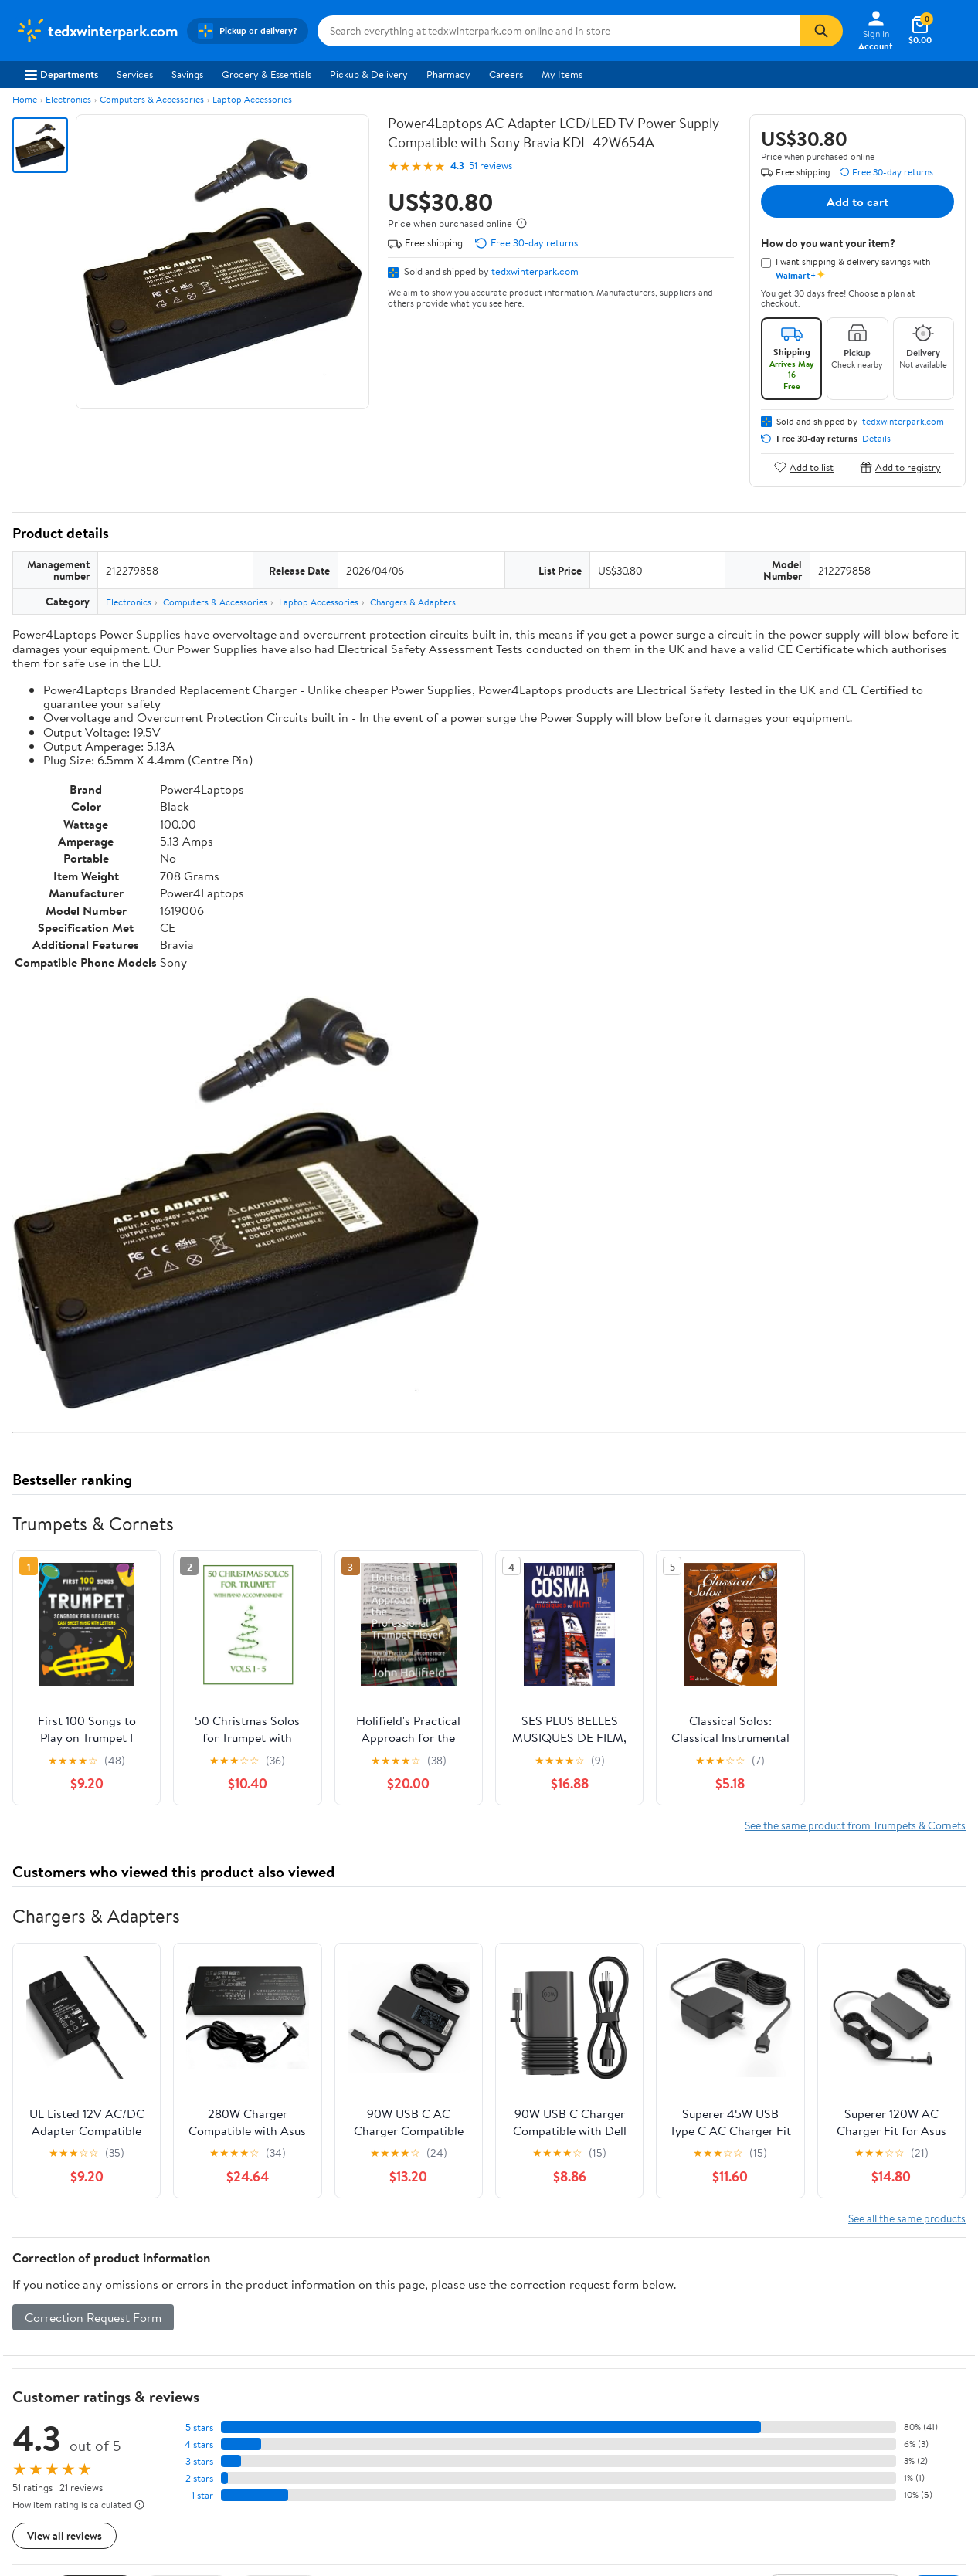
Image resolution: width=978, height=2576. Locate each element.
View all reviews (64, 2535)
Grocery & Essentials (266, 74)
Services (135, 74)
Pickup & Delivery (369, 74)
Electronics (68, 99)
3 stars (199, 2461)
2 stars (199, 2478)
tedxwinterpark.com (535, 271)
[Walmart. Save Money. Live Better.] (96, 31)
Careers (506, 74)
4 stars (199, 2444)
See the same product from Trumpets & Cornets (855, 1825)
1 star (202, 2495)
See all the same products (907, 2218)
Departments (61, 74)
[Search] (821, 30)
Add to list (804, 466)
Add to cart (857, 201)
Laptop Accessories (252, 99)
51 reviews (490, 165)
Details (876, 438)
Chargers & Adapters (413, 601)
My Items (562, 74)
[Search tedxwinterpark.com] (559, 30)
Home (24, 99)
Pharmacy (448, 74)
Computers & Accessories (152, 99)
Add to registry (900, 466)
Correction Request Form (93, 2317)
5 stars (199, 2427)
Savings (187, 74)
